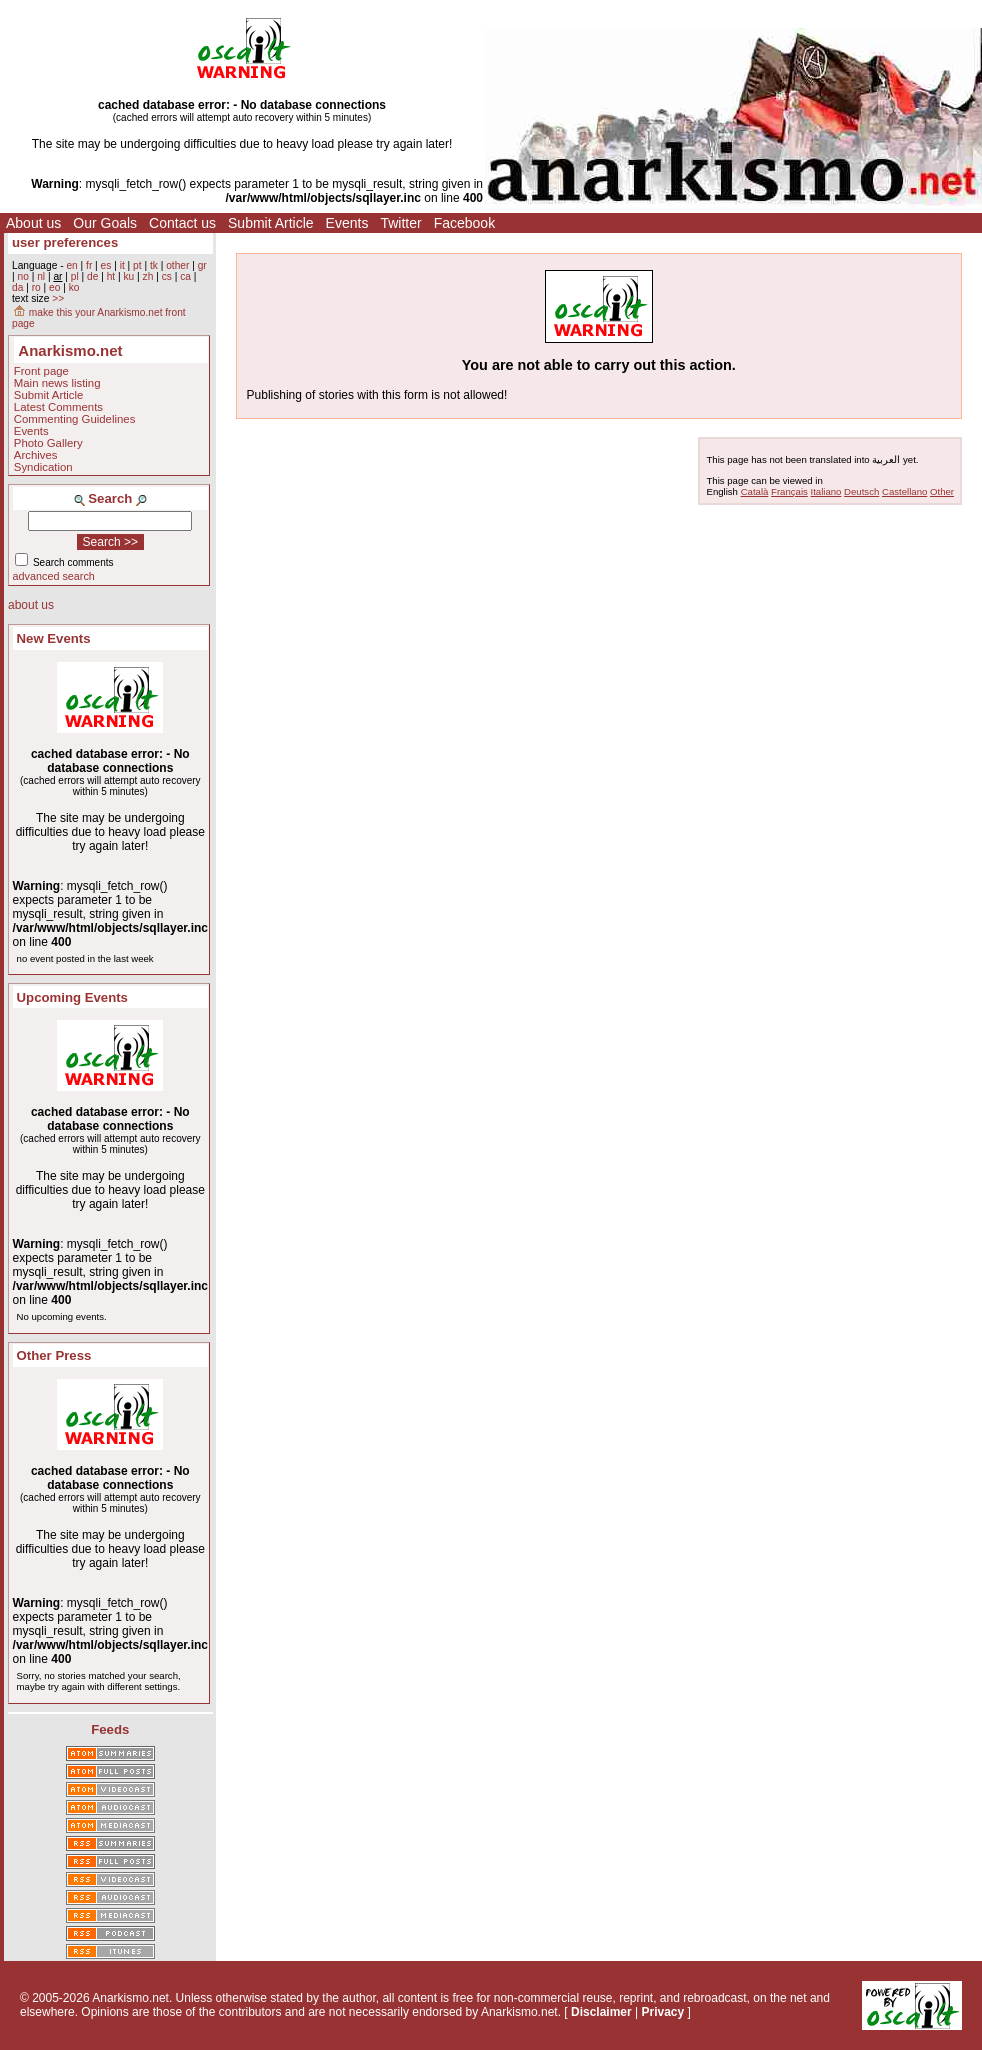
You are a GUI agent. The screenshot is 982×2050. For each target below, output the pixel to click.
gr (202, 265)
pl (75, 276)
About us (33, 223)
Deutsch (861, 491)
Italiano (826, 491)
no (22, 276)
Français (789, 491)
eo (54, 287)
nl (41, 276)
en (71, 265)
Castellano (904, 491)
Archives (36, 455)
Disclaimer (601, 2012)
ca (185, 276)
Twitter (400, 223)
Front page (41, 371)
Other (942, 491)
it (122, 265)
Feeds (110, 1729)
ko (74, 287)
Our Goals (105, 223)
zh (148, 276)
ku (128, 276)
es (106, 265)
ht (111, 276)
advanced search (54, 576)
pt (137, 265)
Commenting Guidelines (75, 419)
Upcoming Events (72, 997)
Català (755, 491)
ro (36, 287)
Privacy (662, 2012)
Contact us (182, 223)
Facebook (464, 223)
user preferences (65, 242)
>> (58, 298)
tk (154, 265)
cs (167, 276)
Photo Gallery (48, 443)
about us (31, 605)
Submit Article (271, 223)
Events (347, 223)
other (177, 265)
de (92, 276)
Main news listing (57, 383)
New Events (54, 638)
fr (89, 265)
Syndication (43, 467)
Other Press (54, 1355)
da (17, 287)
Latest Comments (58, 407)
